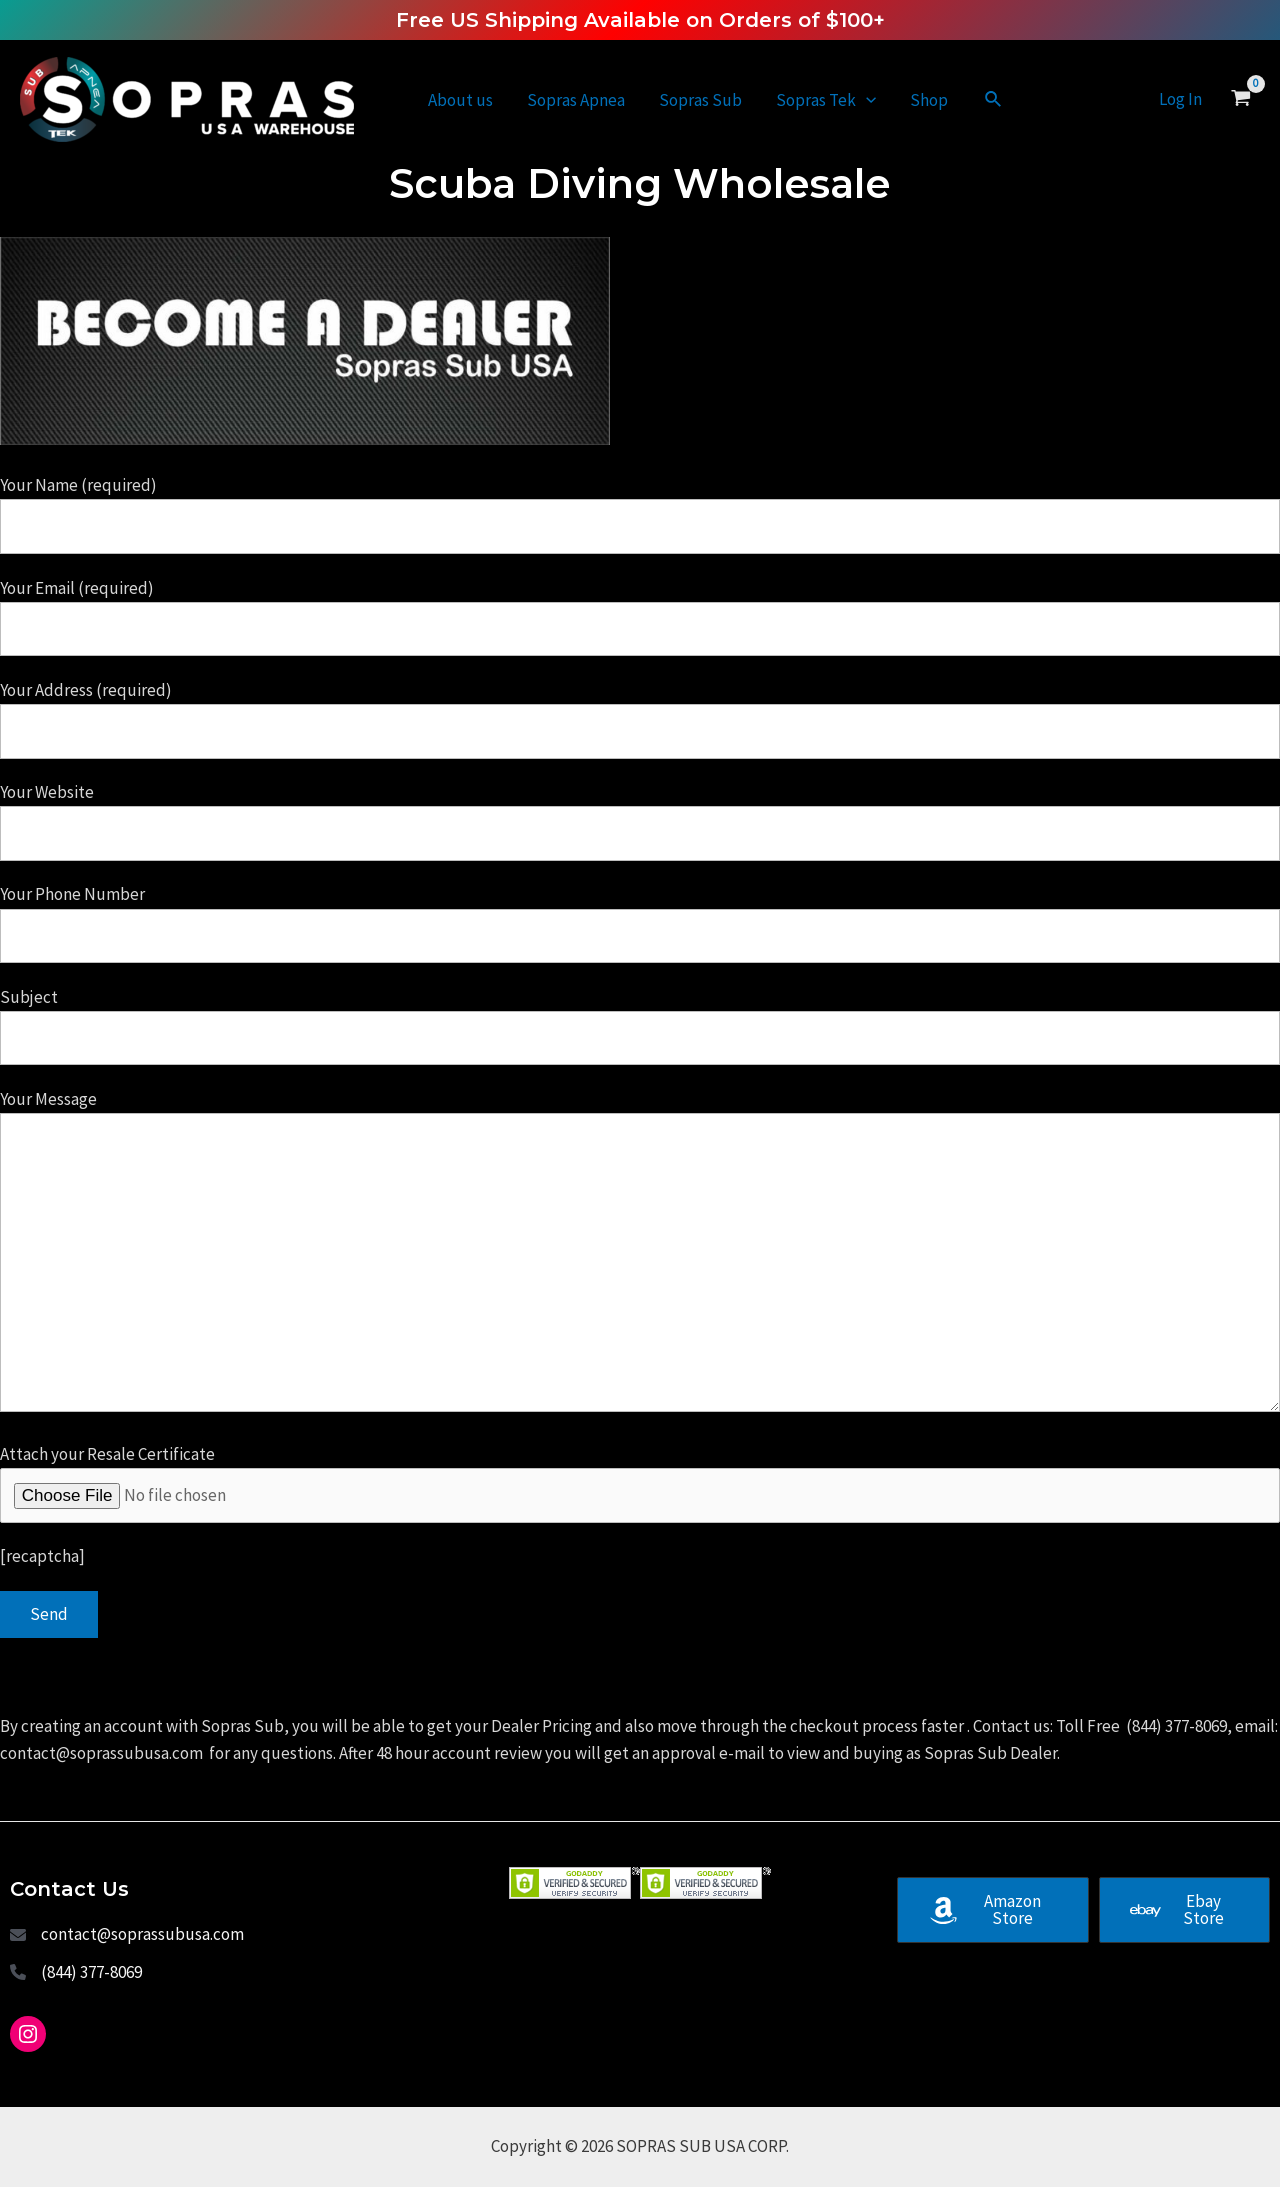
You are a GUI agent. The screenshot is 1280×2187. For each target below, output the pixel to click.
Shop (929, 100)
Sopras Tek (826, 100)
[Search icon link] (994, 100)
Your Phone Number (640, 923)
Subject (640, 1026)
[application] (866, 100)
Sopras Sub (700, 100)
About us (460, 100)
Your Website (640, 821)
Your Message (640, 1254)
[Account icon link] (1180, 99)
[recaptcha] (42, 1556)
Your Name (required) (640, 514)
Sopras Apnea (576, 100)
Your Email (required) (640, 617)
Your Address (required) (640, 719)
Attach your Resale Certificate (640, 1483)
